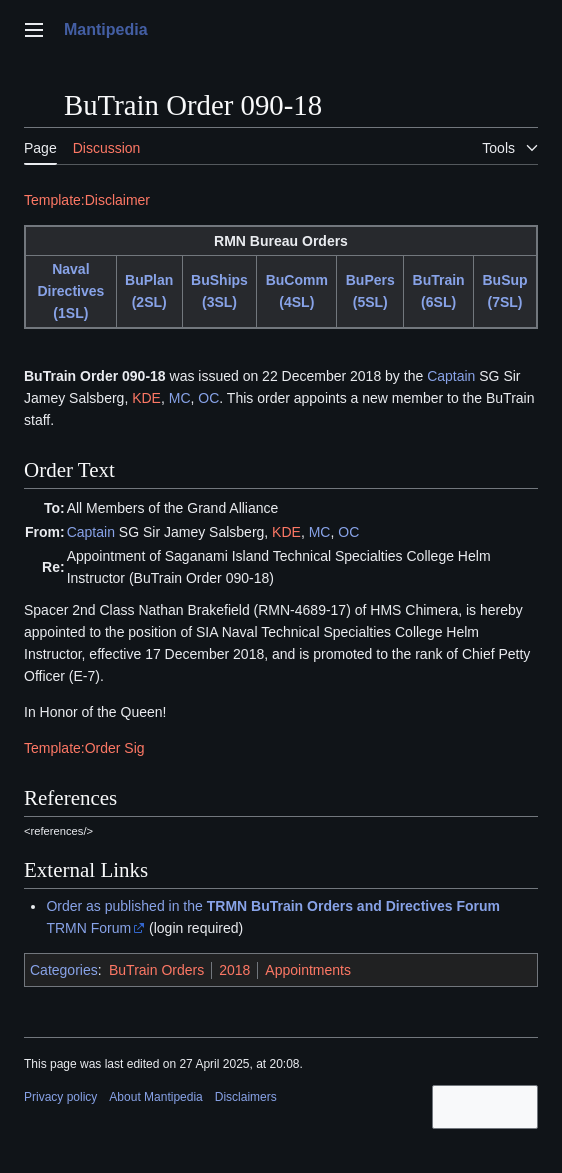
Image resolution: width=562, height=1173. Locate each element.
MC (180, 398)
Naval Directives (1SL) (70, 291)
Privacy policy (60, 1097)
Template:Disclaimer (87, 200)
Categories (64, 970)
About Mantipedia (155, 1097)
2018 (234, 970)
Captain (451, 376)
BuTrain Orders (156, 970)
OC (208, 398)
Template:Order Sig (84, 748)
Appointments (308, 970)
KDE (146, 398)
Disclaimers (246, 1097)
